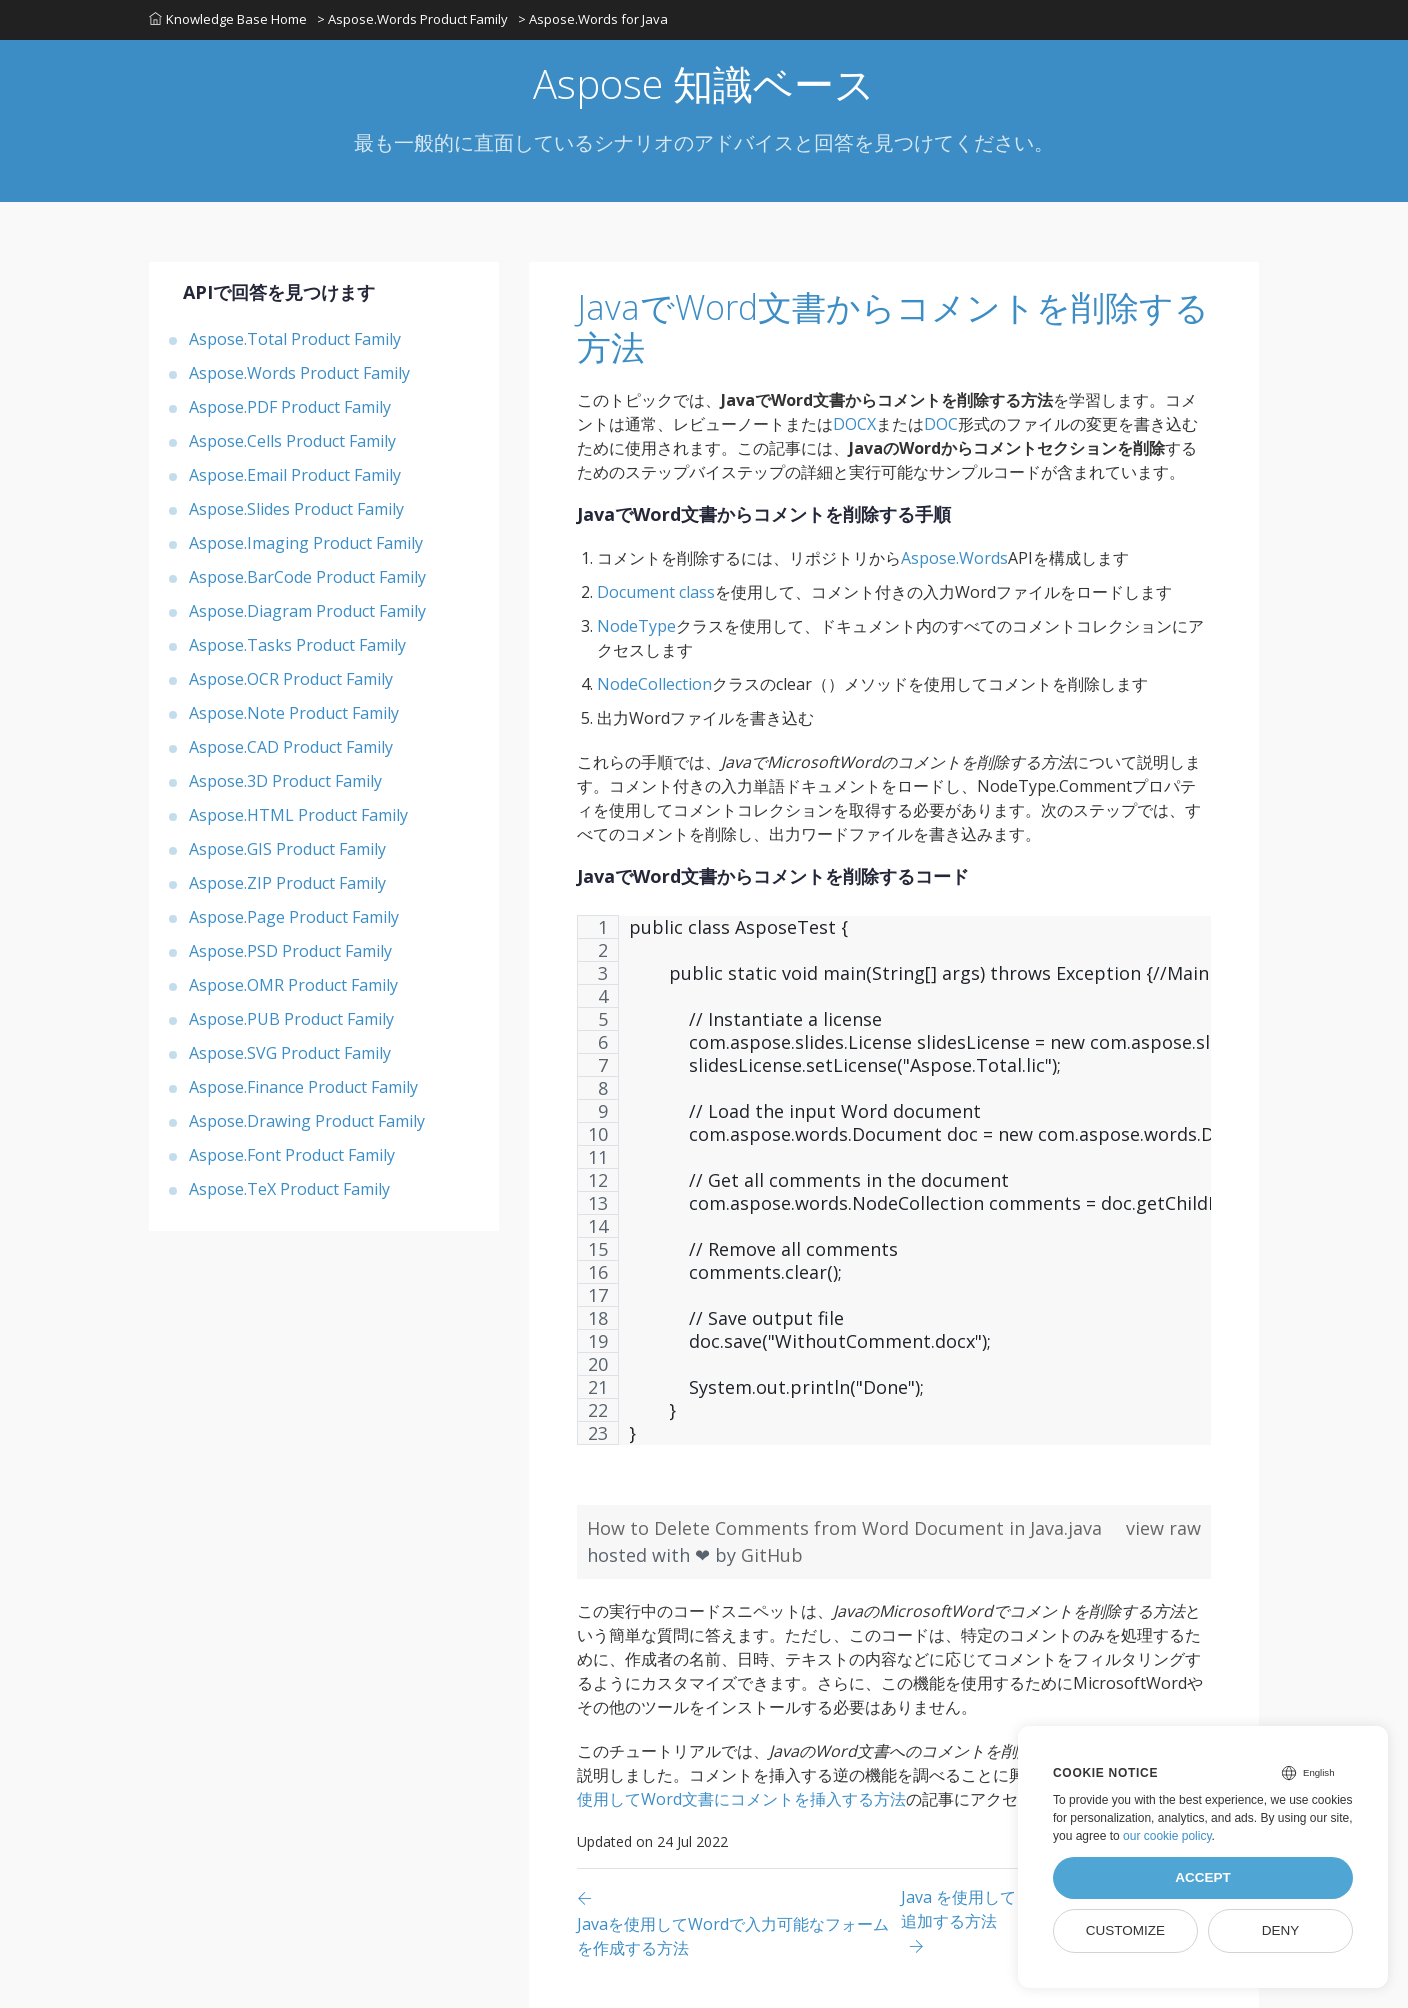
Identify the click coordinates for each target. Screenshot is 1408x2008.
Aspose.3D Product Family (285, 781)
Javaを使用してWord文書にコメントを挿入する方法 (888, 1787)
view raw (1163, 1528)
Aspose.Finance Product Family (303, 1087)
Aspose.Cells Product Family (292, 441)
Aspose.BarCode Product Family (307, 577)
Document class (656, 592)
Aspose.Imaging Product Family (306, 543)
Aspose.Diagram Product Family (307, 611)
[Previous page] (739, 1922)
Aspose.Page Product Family (294, 917)
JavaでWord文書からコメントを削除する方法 (893, 327)
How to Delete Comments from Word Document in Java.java (844, 1528)
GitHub (772, 1555)
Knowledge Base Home (228, 19)
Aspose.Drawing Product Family (307, 1121)
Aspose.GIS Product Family (287, 849)
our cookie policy (1167, 1836)
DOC (941, 424)
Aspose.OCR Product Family (291, 679)
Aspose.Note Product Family (294, 713)
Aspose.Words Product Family (299, 373)
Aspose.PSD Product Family (290, 951)
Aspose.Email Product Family (295, 475)
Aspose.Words (954, 558)
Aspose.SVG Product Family (290, 1053)
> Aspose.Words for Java (593, 19)
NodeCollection (654, 684)
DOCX (854, 424)
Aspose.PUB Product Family (291, 1019)
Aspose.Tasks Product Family (297, 645)
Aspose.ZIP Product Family (287, 883)
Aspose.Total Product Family (295, 339)
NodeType (636, 626)
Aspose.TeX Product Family (289, 1189)
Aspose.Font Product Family (292, 1155)
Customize (1125, 1930)
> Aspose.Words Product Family (412, 19)
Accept (1203, 1877)
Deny (1281, 1930)
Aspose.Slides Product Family (296, 509)
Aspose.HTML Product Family (298, 815)
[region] (894, 1190)
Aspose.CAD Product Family (291, 747)
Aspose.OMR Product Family (293, 985)
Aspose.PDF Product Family (290, 407)
